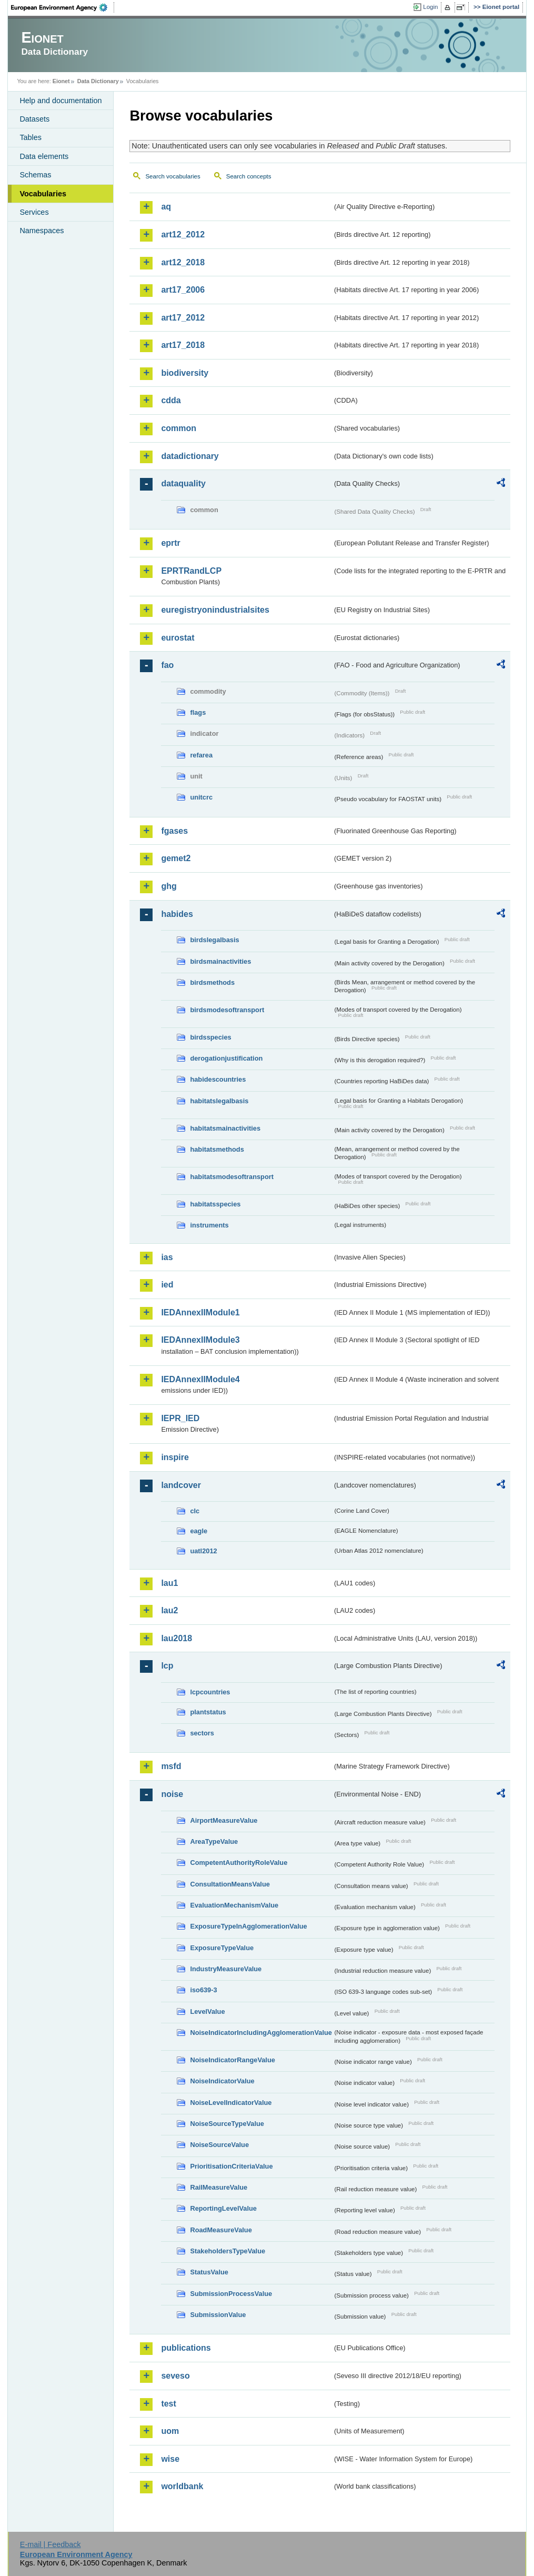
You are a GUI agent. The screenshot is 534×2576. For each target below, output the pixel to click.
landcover (181, 1485)
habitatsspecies (215, 1204)
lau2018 (176, 1638)
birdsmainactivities (220, 961)
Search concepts (248, 176)
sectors (202, 1733)
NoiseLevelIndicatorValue (230, 2102)
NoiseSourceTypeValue (227, 2124)
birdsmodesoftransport (227, 1010)
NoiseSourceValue (219, 2145)
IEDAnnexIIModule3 (200, 1339)
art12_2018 (183, 262)
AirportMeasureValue (223, 1820)
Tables (30, 137)
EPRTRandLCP (191, 570)
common (178, 428)
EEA (62, 7)
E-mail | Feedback (50, 2544)
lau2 (169, 1610)
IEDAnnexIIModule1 (200, 1312)
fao (167, 665)
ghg (168, 886)
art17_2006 (183, 289)
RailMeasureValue (218, 2187)
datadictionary (189, 456)
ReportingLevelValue (223, 2208)
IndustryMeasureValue (225, 1969)
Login (430, 7)
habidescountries (218, 1079)
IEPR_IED (180, 1418)
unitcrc (201, 797)
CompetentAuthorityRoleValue (238, 1862)
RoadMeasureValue (220, 2230)
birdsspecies (210, 1037)
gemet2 (175, 858)
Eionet (61, 81)
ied (167, 1284)
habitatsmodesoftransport (232, 1177)
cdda (170, 400)
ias (167, 1257)
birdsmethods (212, 982)
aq (166, 206)
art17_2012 (183, 317)
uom (170, 2431)
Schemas (35, 175)
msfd (171, 1766)
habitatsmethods (217, 1149)
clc (194, 1511)
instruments (209, 1225)
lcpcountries (210, 1692)
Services (33, 212)
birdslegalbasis (214, 940)
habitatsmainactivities (225, 1128)
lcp (167, 1665)
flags (198, 712)
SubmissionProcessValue (231, 2294)
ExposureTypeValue (222, 1948)
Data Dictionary (98, 81)
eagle (198, 1531)
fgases (174, 830)
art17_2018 (183, 345)
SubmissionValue (218, 2315)
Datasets (34, 119)
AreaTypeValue (214, 1841)
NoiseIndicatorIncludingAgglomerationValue (260, 2032)
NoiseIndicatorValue (222, 2081)
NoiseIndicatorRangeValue (232, 2060)
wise (170, 2458)
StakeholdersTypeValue (227, 2251)
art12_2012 (183, 234)
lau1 (169, 1583)
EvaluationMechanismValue (234, 1905)
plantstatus (208, 1712)
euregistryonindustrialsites (215, 609)
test (168, 2403)
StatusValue (209, 2272)
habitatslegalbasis (219, 1101)
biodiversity (184, 372)
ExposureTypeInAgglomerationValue (248, 1926)
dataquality (183, 483)
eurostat (177, 637)
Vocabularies (42, 193)
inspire (174, 1457)
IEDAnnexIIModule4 (200, 1379)
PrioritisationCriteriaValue (231, 2166)
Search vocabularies (172, 176)
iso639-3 (203, 1990)
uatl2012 (203, 1551)
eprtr (170, 542)
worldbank (182, 2486)
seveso (175, 2375)
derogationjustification (226, 1058)
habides (177, 914)
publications (185, 2347)
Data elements (43, 156)
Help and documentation (60, 100)
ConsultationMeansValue (229, 1884)
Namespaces (41, 230)
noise (172, 1794)
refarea (201, 755)
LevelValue (207, 2011)
